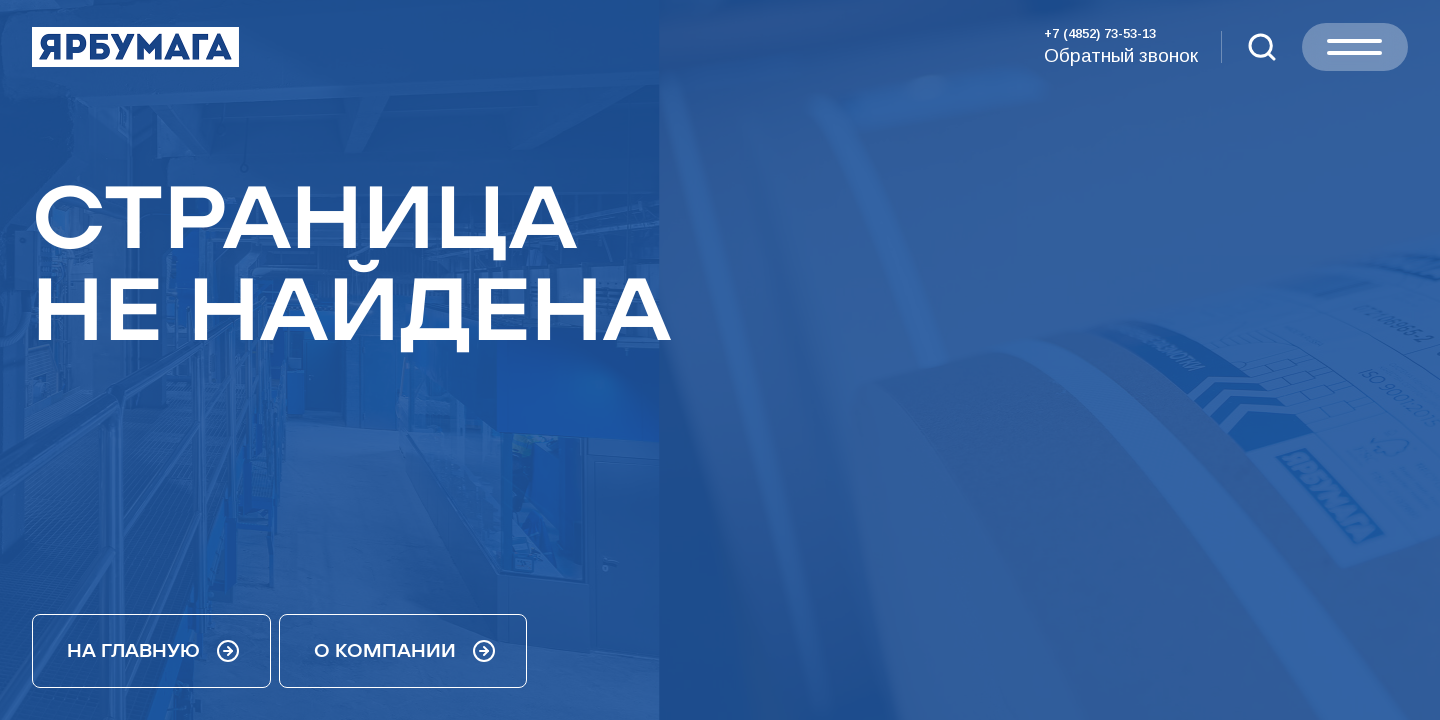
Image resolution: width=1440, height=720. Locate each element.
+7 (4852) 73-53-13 (1100, 33)
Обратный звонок (1121, 55)
